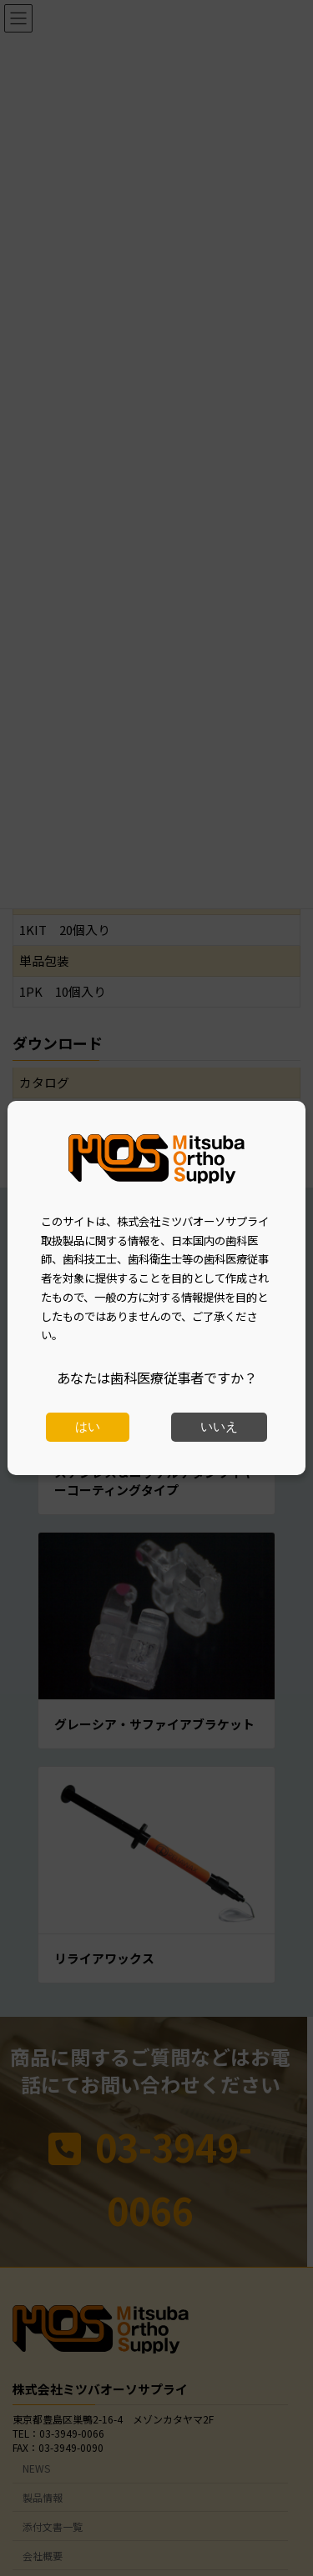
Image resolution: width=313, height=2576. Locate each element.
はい (87, 1426)
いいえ (219, 1426)
